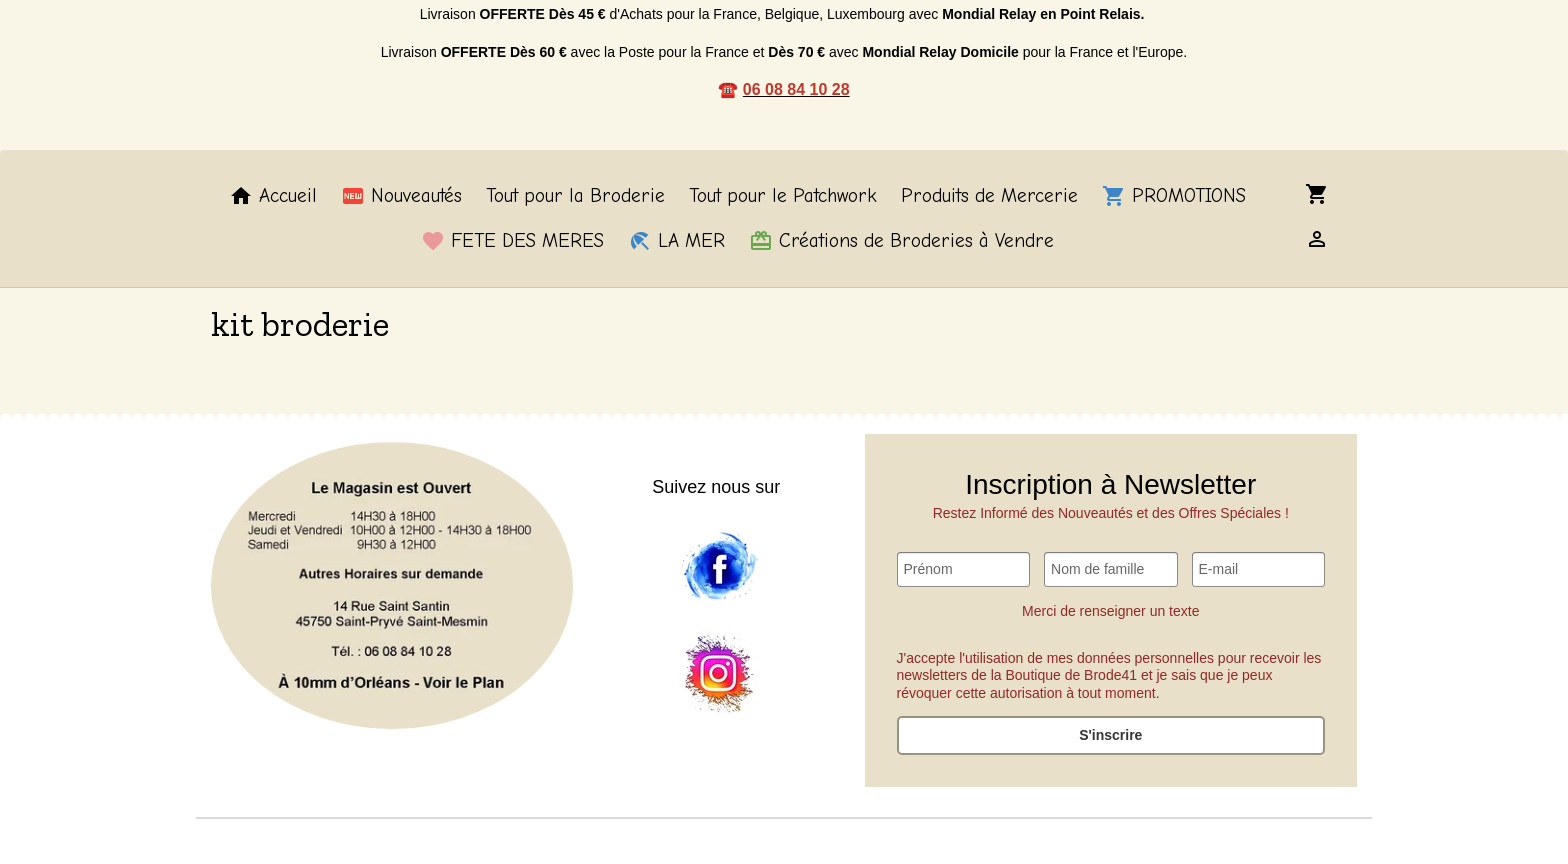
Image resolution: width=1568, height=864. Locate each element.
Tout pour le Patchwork (783, 196)
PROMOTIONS (1174, 196)
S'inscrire (1110, 735)
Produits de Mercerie (989, 196)
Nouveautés (401, 196)
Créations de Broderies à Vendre (901, 241)
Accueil (273, 196)
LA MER (676, 241)
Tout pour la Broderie (575, 196)
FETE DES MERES (512, 241)
